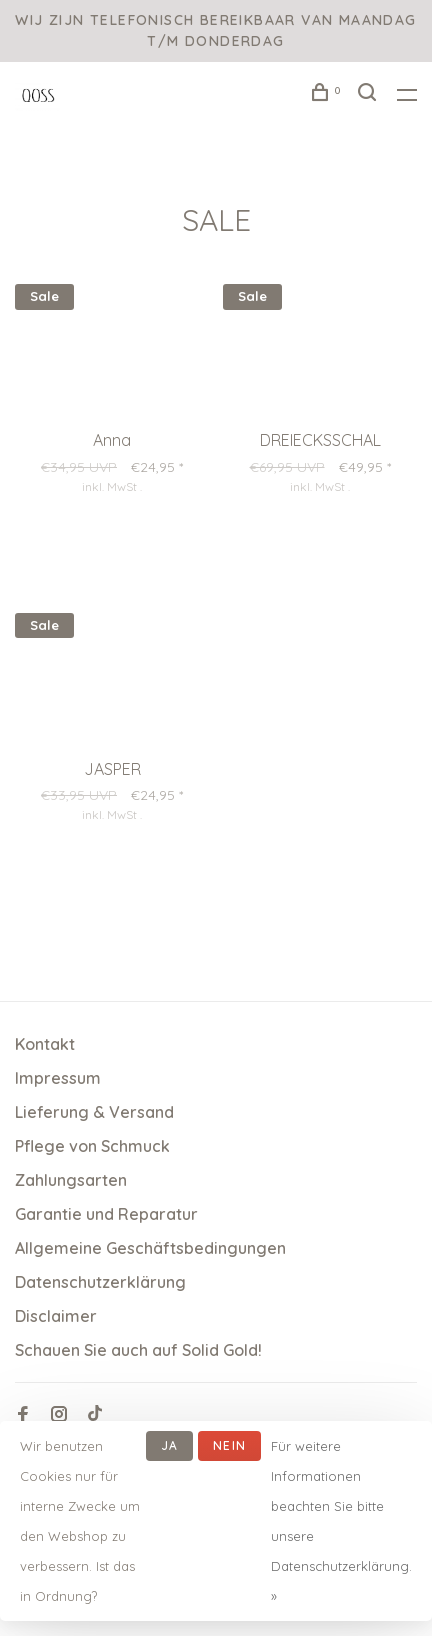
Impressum (58, 1078)
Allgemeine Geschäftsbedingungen (150, 1248)
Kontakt (45, 1044)
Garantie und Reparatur (106, 1214)
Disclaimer (56, 1316)
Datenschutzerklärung (100, 1282)
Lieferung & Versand (94, 1112)
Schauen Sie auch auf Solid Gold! (138, 1350)
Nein (229, 1445)
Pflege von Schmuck (92, 1146)
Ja (169, 1445)
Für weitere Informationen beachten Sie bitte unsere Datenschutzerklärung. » (341, 1521)
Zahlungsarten (71, 1180)
